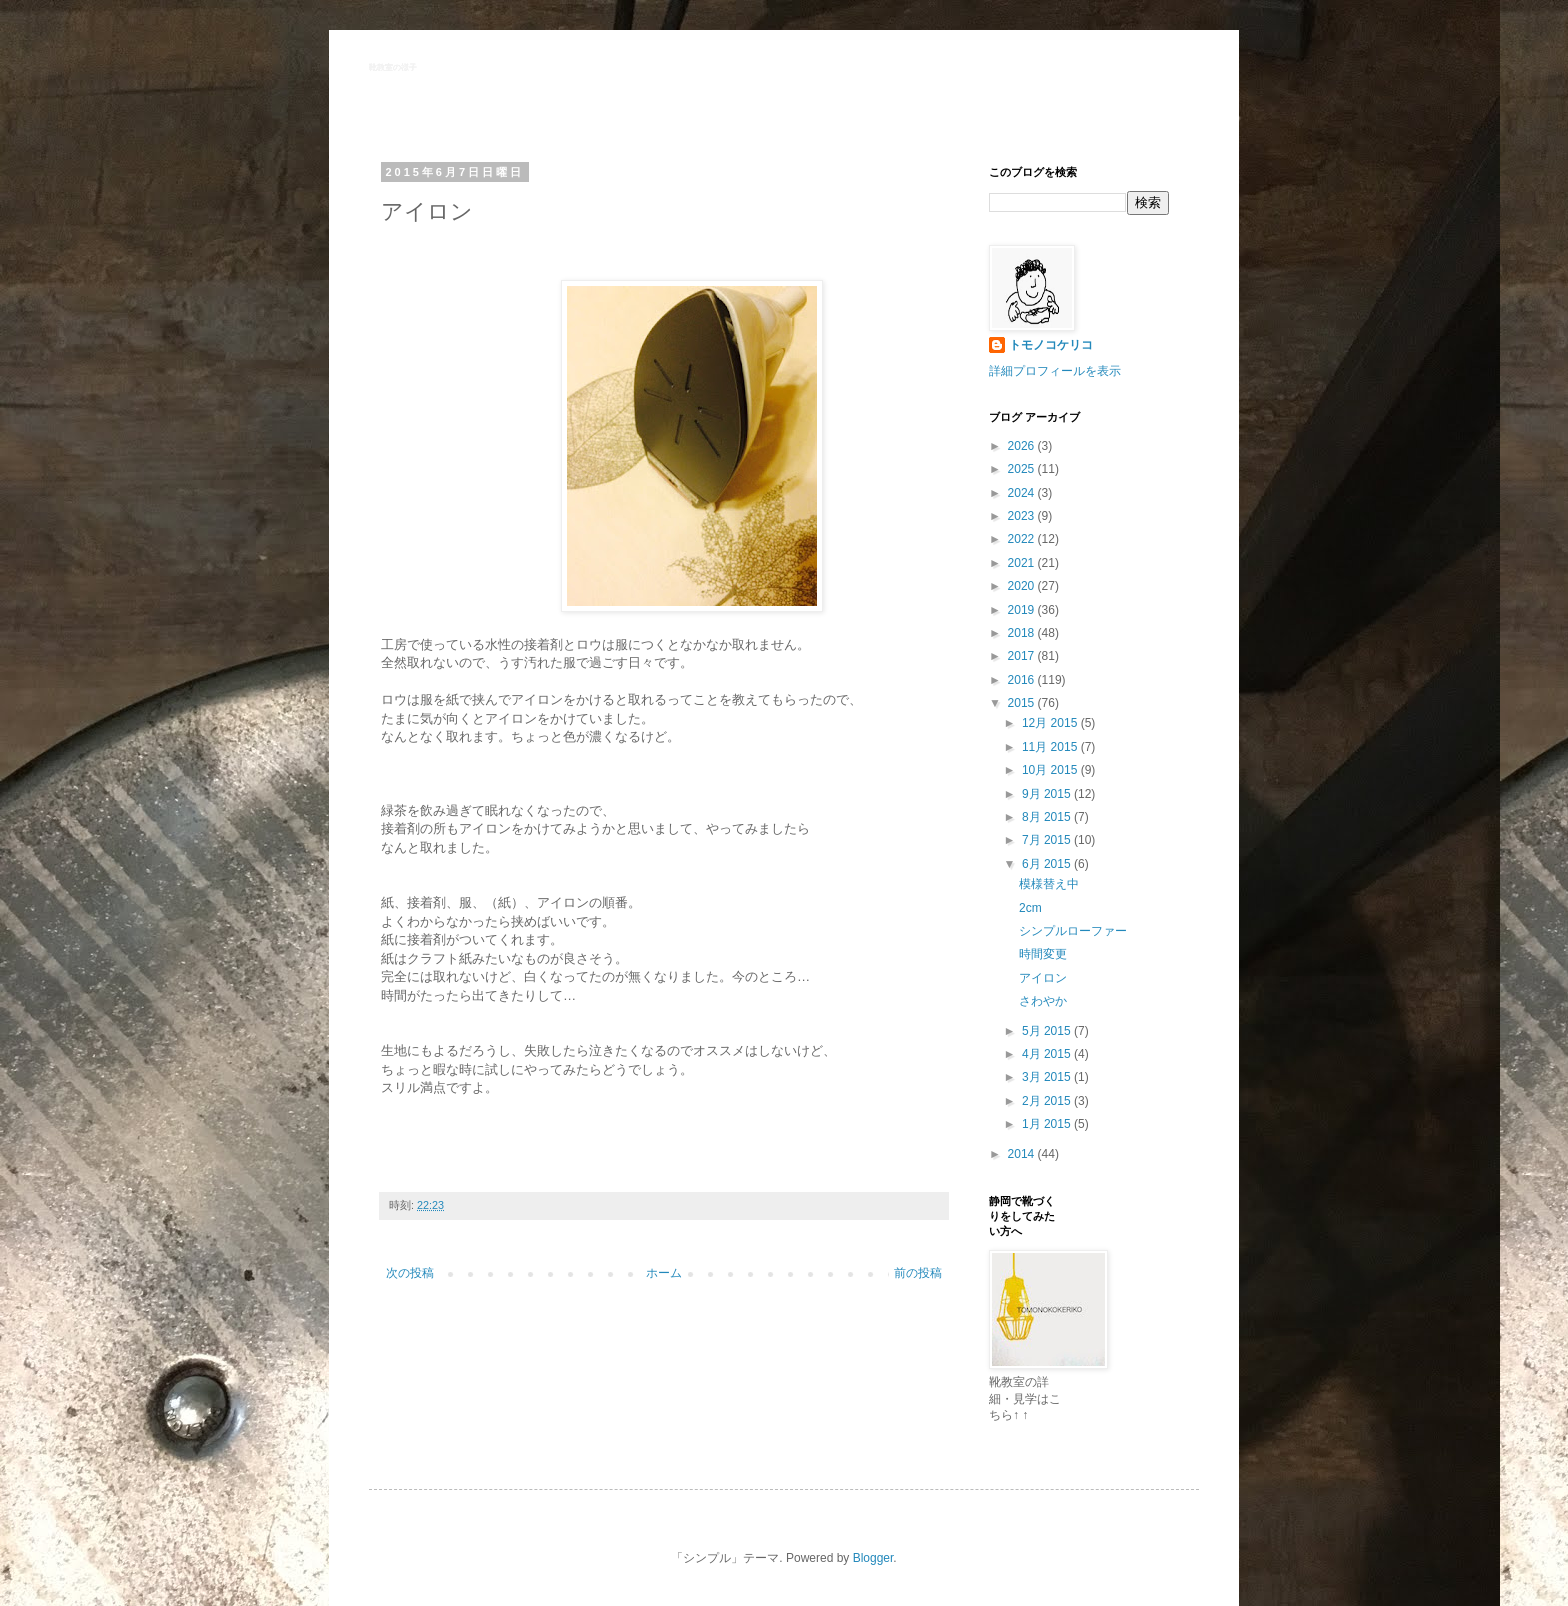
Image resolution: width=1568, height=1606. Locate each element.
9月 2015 (1048, 794)
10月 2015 (1051, 770)
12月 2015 (1051, 723)
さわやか (1043, 1001)
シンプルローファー (1073, 931)
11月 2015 (1051, 747)
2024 (1023, 493)
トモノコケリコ (1051, 345)
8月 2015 (1048, 817)
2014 (1023, 1154)
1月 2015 (1048, 1124)
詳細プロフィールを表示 (1055, 371)
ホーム (664, 1273)
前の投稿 (918, 1273)
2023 (1023, 516)
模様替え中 (1049, 884)
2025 (1023, 469)
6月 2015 (1048, 864)
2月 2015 (1048, 1101)
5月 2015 (1048, 1031)
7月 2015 (1048, 840)
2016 (1023, 680)
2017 (1023, 656)
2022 (1023, 539)
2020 (1023, 586)
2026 (1023, 446)
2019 (1023, 610)
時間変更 (1043, 954)
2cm (1030, 908)
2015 (1023, 703)
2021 (1023, 563)
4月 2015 (1048, 1054)
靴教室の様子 (393, 67)
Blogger (873, 1558)
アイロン (1043, 978)
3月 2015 (1048, 1077)
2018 (1023, 633)
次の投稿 (410, 1273)
